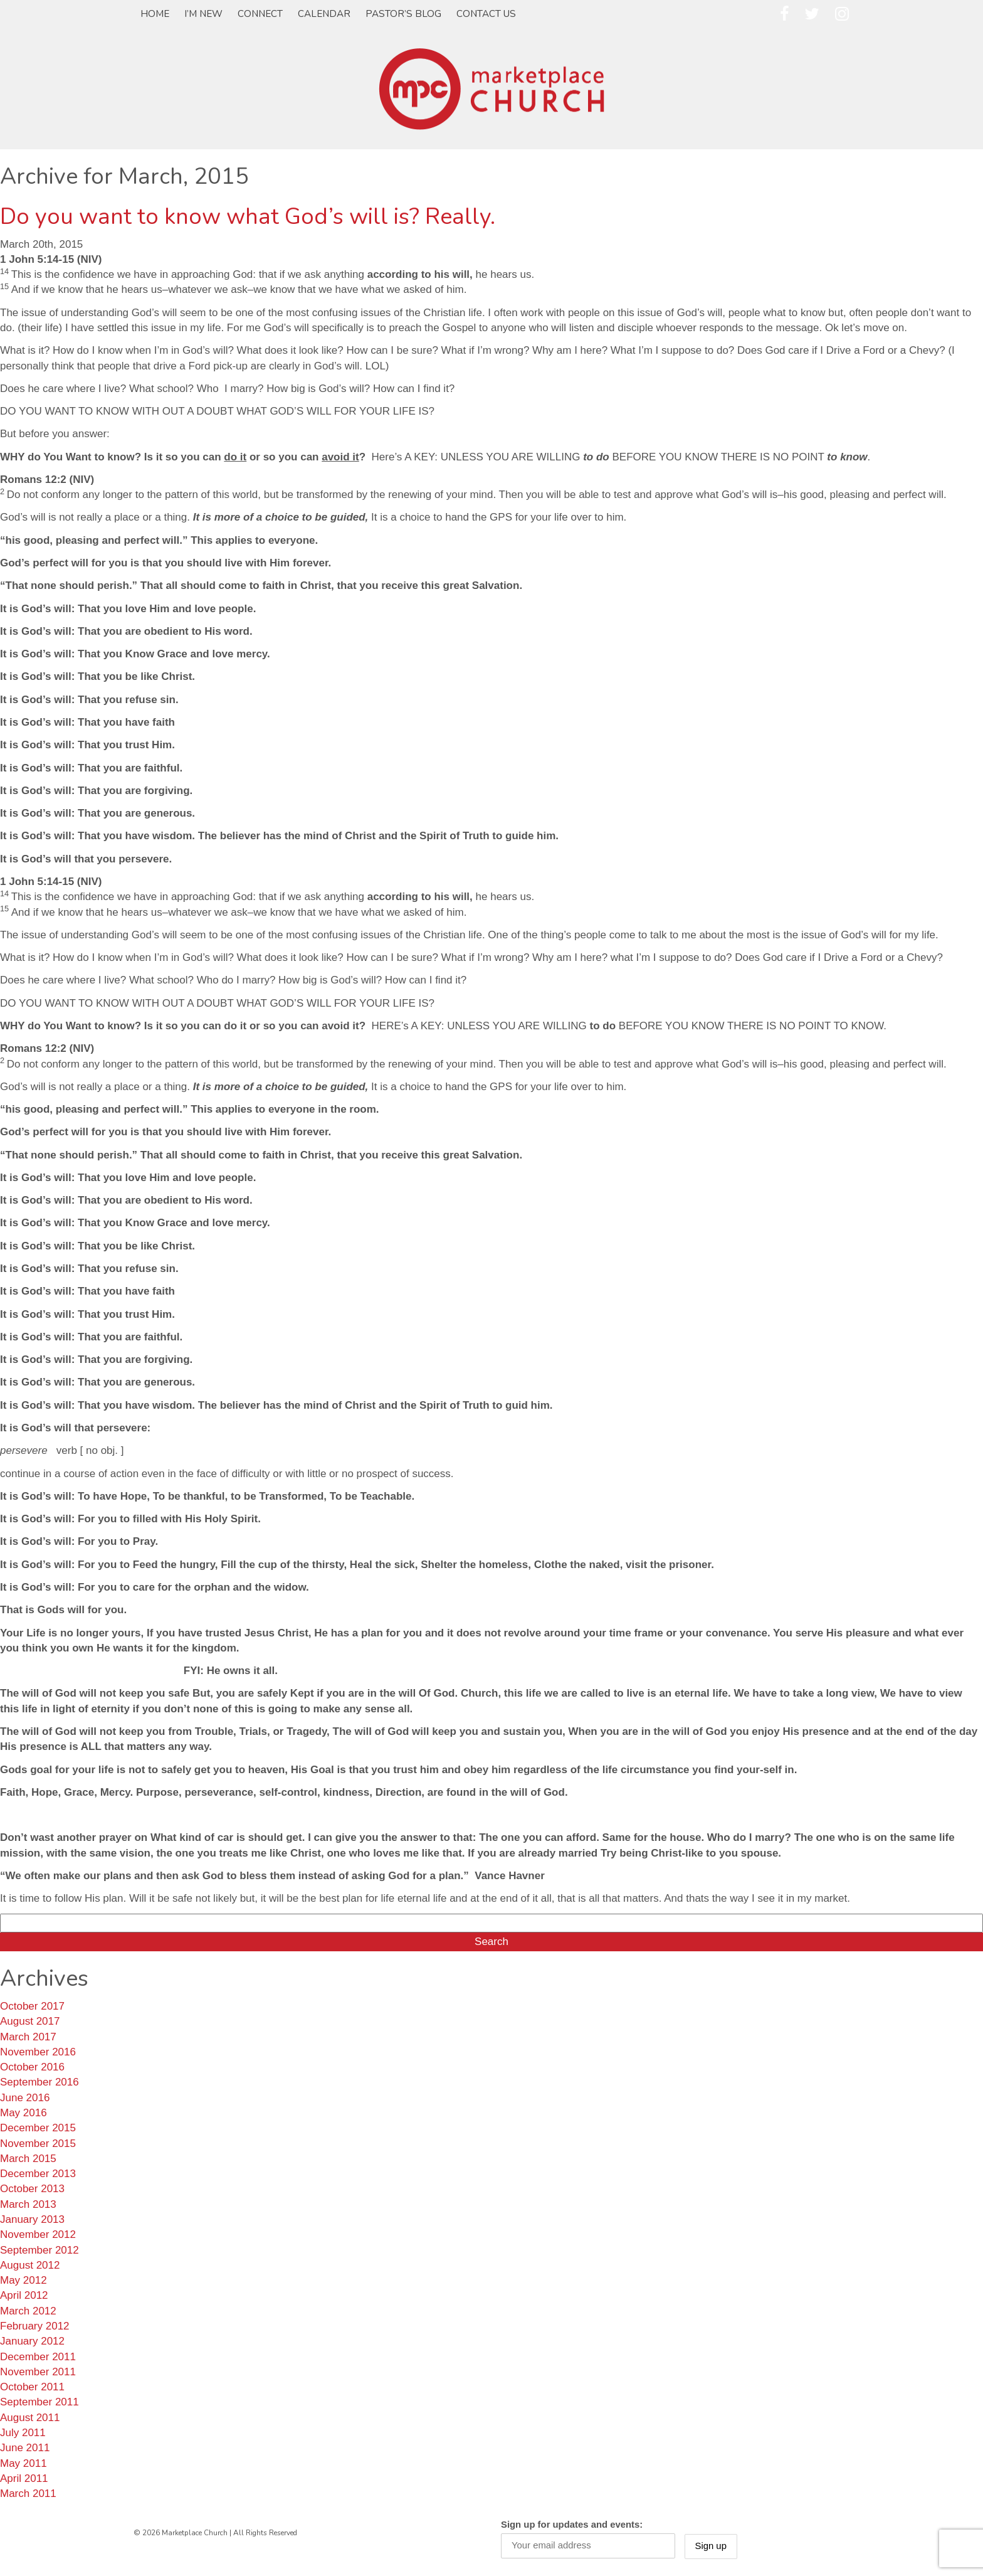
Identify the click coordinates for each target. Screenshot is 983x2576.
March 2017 (28, 2037)
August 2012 (30, 2265)
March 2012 (28, 2311)
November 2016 (38, 2052)
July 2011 (23, 2433)
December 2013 (38, 2174)
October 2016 (32, 2067)
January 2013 (32, 2219)
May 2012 (23, 2280)
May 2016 (23, 2113)
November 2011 (38, 2372)
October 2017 (32, 2006)
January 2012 (32, 2341)
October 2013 (32, 2189)
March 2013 (28, 2204)
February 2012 (35, 2326)
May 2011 (23, 2463)
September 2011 (39, 2402)
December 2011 (38, 2357)
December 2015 (38, 2128)
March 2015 (28, 2159)
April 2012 (24, 2295)
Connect (260, 14)
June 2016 (25, 2098)
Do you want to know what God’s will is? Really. (247, 216)
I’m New (203, 14)
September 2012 (39, 2250)
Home (154, 14)
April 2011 (24, 2478)
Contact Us (486, 14)
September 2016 (39, 2082)
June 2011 (25, 2448)
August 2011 (30, 2418)
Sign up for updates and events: (572, 2525)
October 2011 (32, 2387)
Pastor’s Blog (403, 14)
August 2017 (30, 2021)
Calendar (324, 14)
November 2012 (38, 2234)
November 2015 (38, 2143)
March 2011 (28, 2493)
